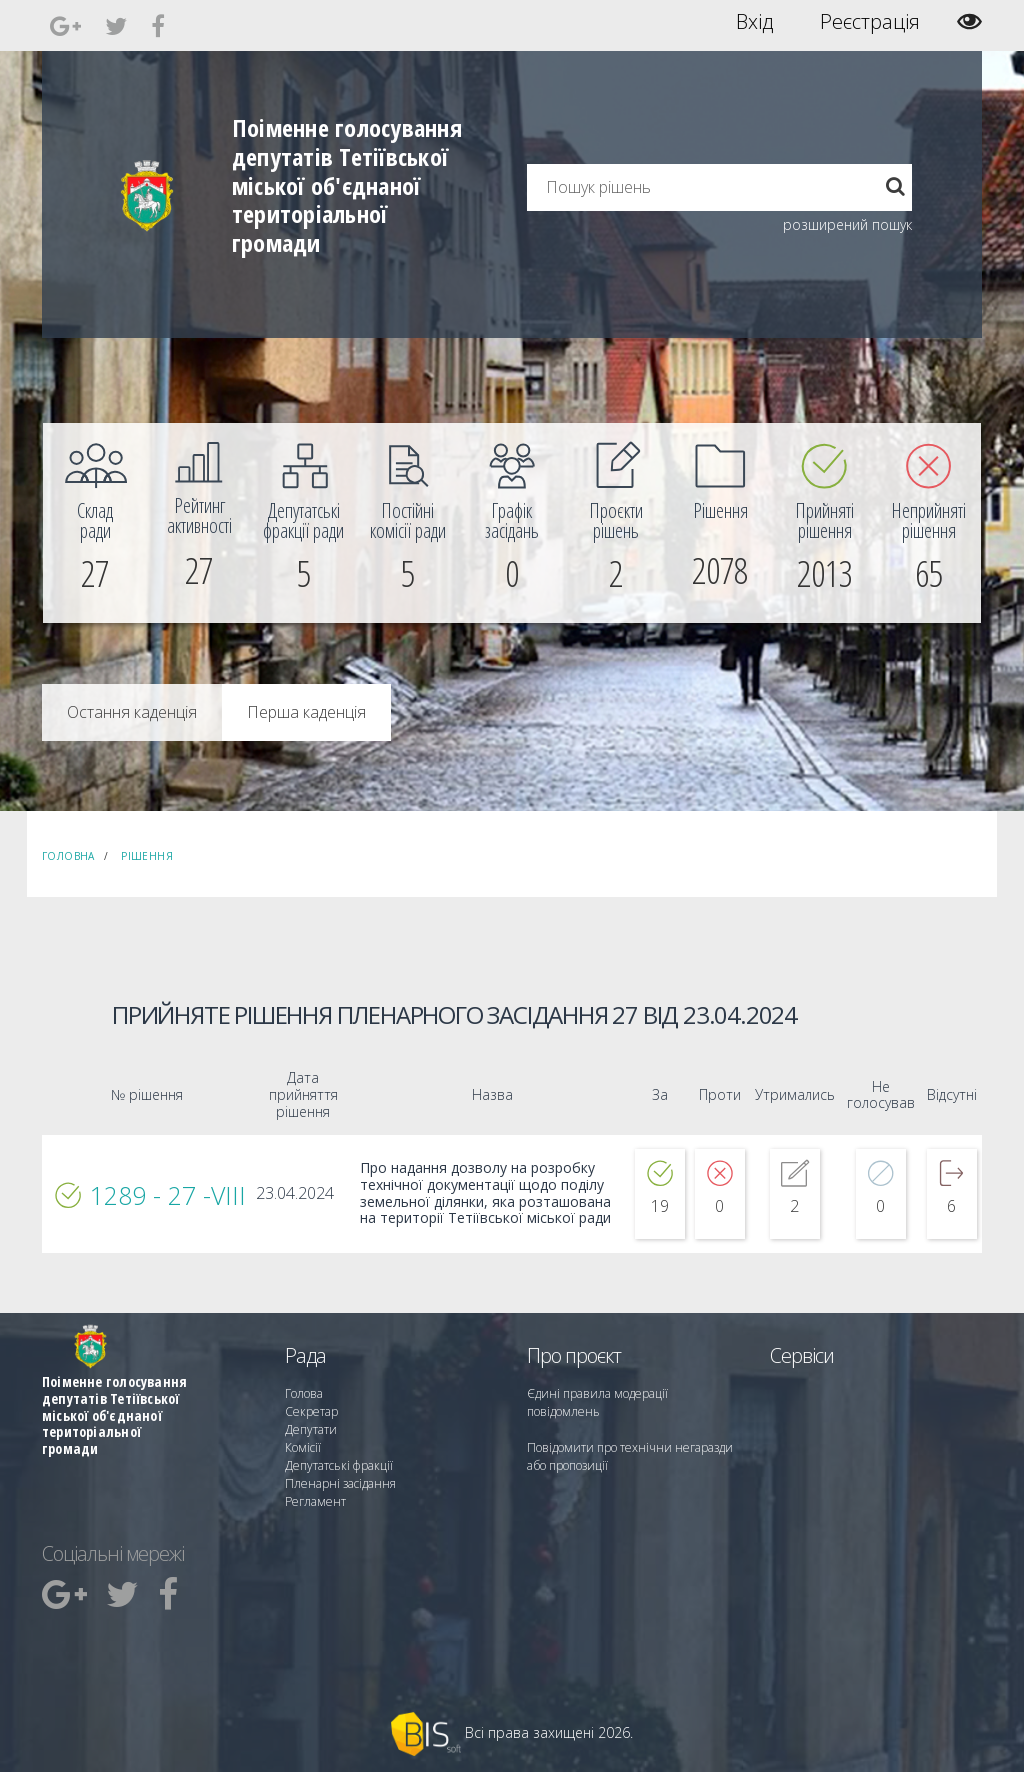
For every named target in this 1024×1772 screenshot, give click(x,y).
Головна (68, 856)
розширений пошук (847, 224)
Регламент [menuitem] (315, 1501)
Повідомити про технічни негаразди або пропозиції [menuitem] (630, 1456)
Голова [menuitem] (304, 1393)
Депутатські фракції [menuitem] (339, 1465)
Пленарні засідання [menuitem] (340, 1483)
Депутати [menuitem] (311, 1429)
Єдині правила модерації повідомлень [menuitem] (597, 1402)
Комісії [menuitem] (303, 1447)
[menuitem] (95, 523)
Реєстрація (870, 22)
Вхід (754, 22)
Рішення (147, 856)
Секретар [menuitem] (311, 1411)
